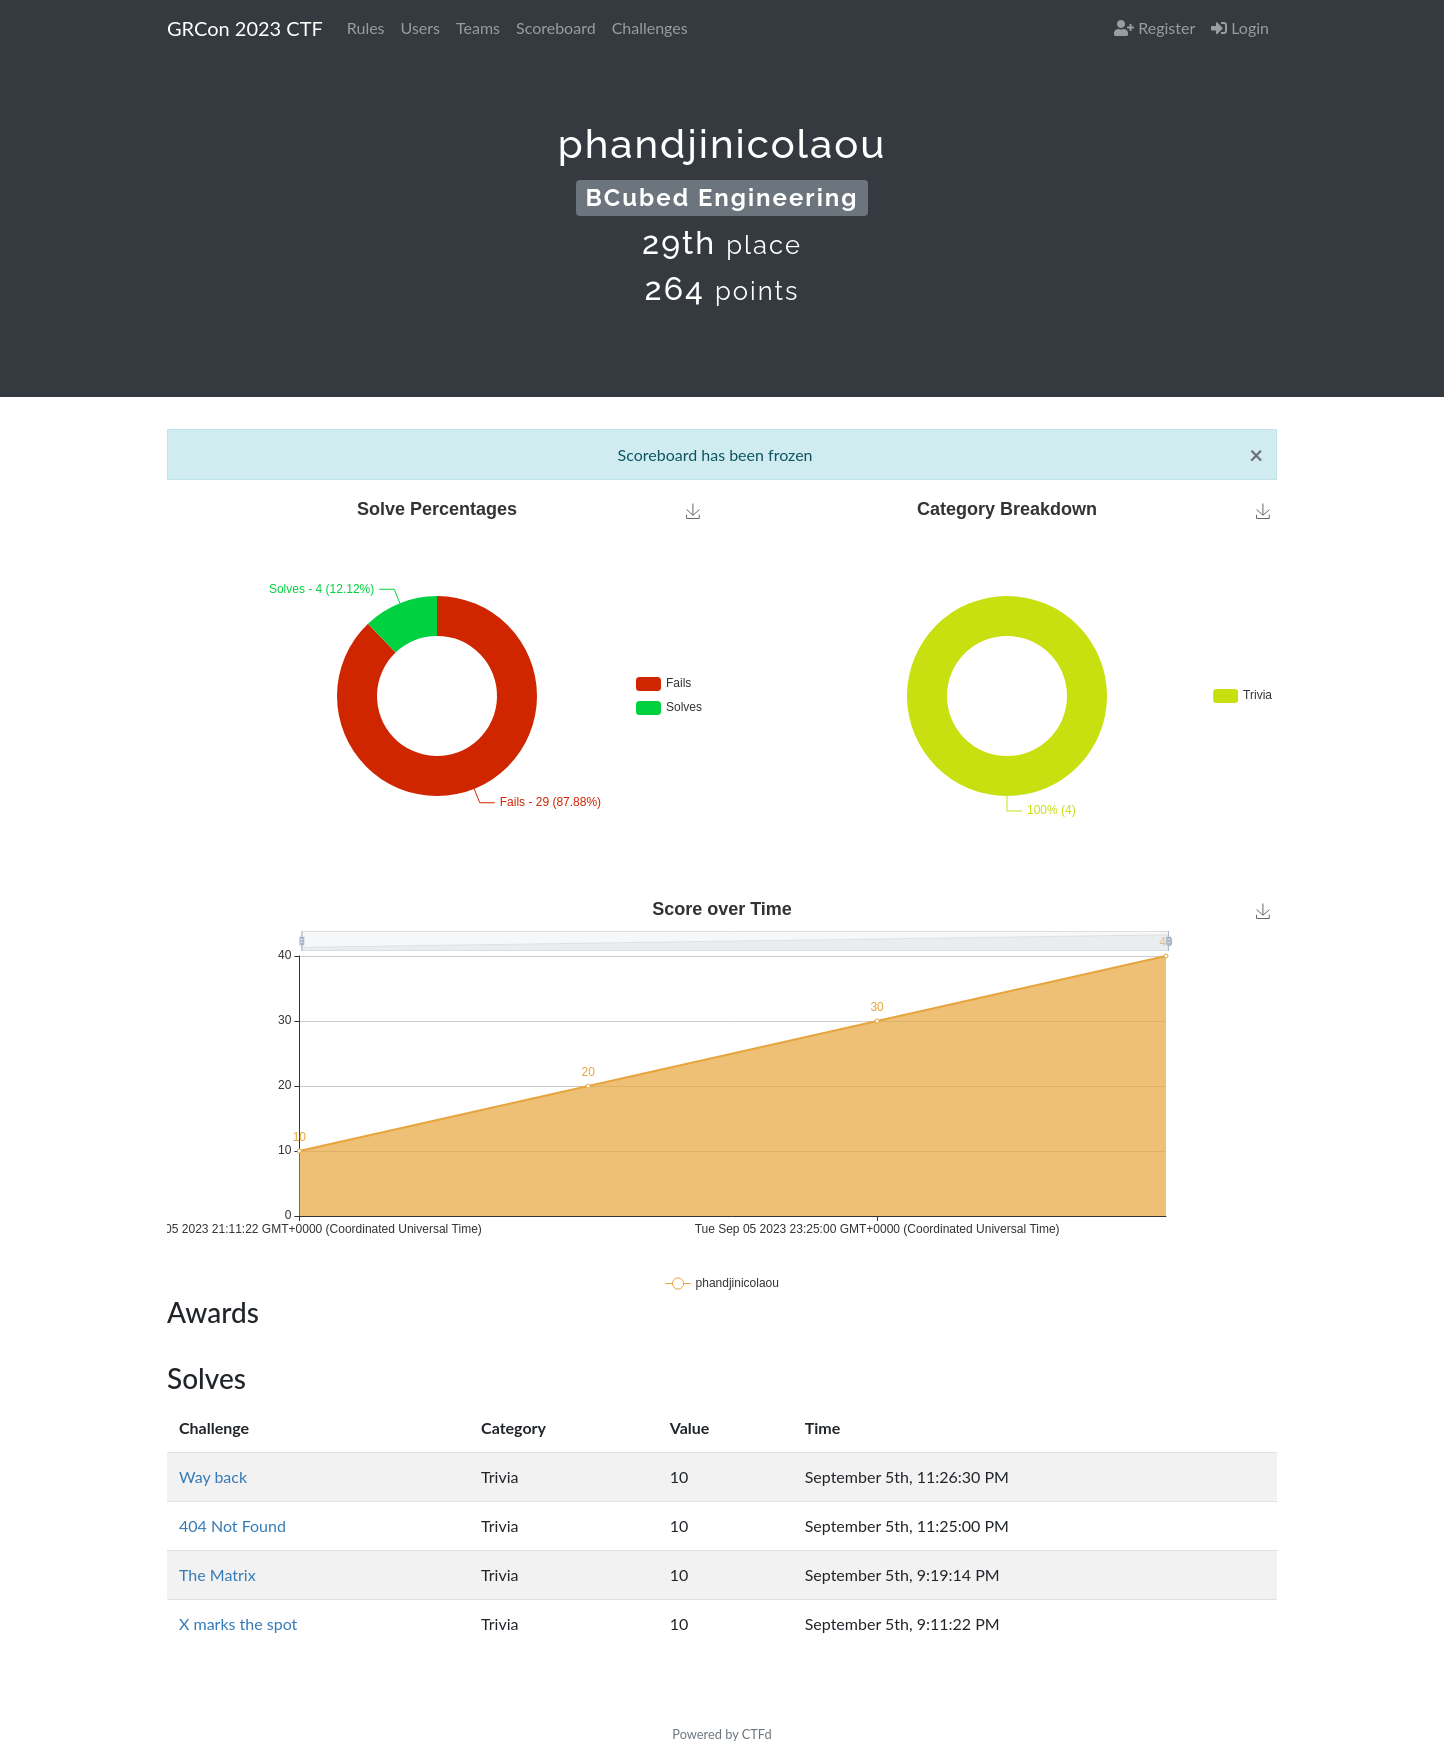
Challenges (650, 27)
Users (420, 27)
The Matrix (217, 1574)
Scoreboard (556, 27)
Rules (366, 27)
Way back (213, 1476)
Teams (478, 27)
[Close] (1256, 455)
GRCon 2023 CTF (245, 28)
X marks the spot (238, 1623)
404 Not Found (232, 1525)
